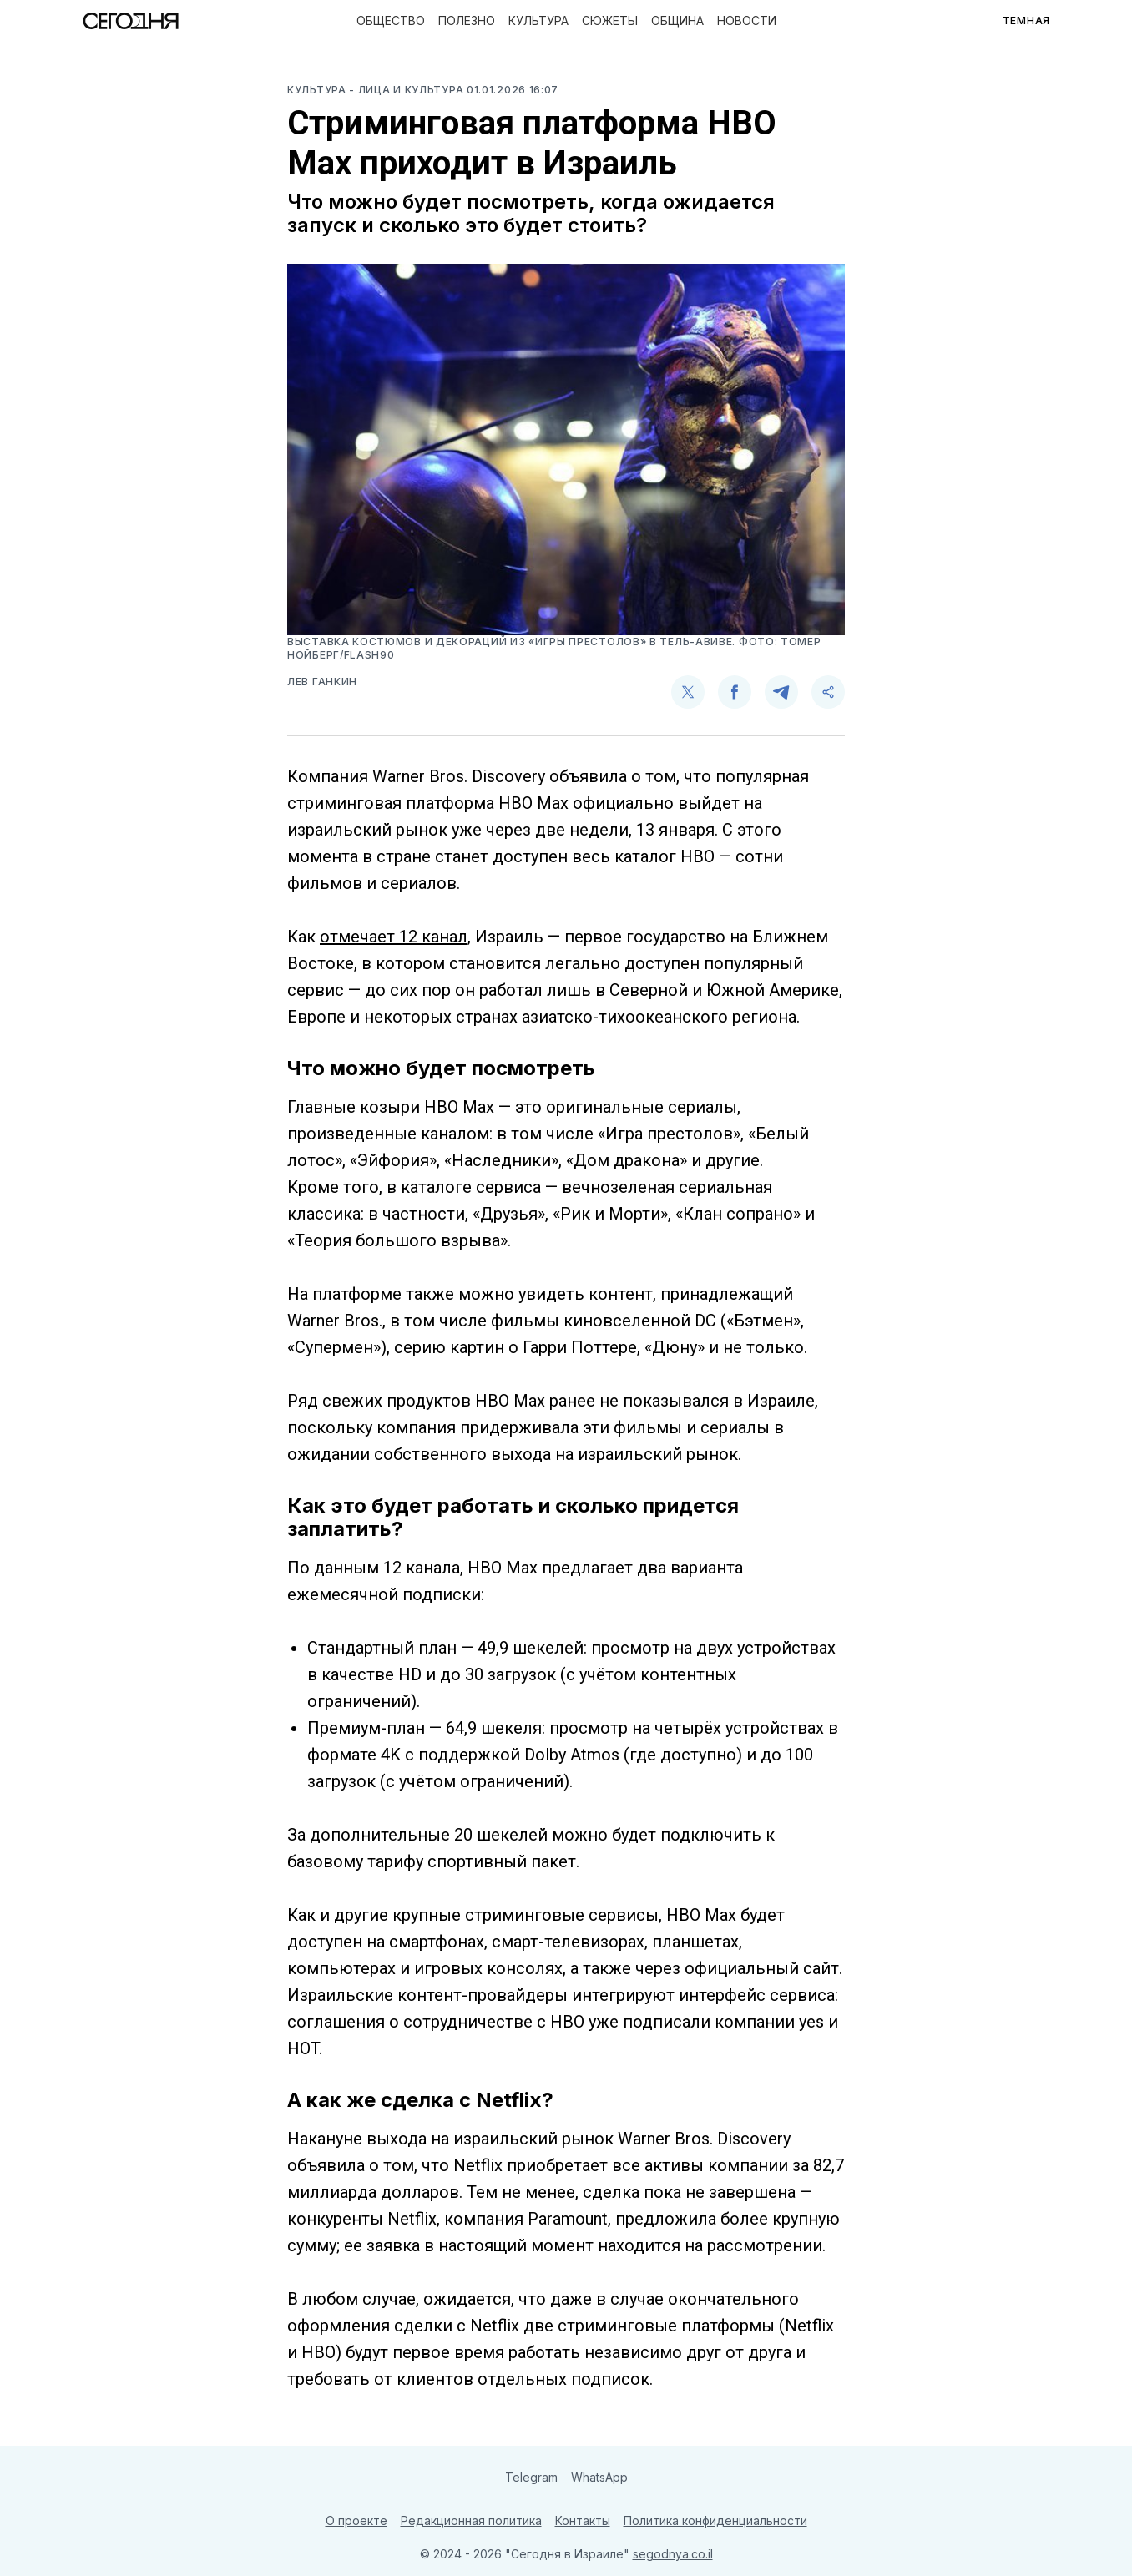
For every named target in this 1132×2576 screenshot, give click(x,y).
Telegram (531, 2477)
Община (677, 20)
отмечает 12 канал (393, 937)
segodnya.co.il (673, 2554)
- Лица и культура (408, 89)
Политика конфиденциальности (715, 2520)
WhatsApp (599, 2477)
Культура (538, 20)
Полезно (466, 20)
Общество (390, 20)
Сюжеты (610, 20)
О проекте (356, 2520)
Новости (746, 20)
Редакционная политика (471, 2520)
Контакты (582, 2520)
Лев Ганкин (322, 681)
